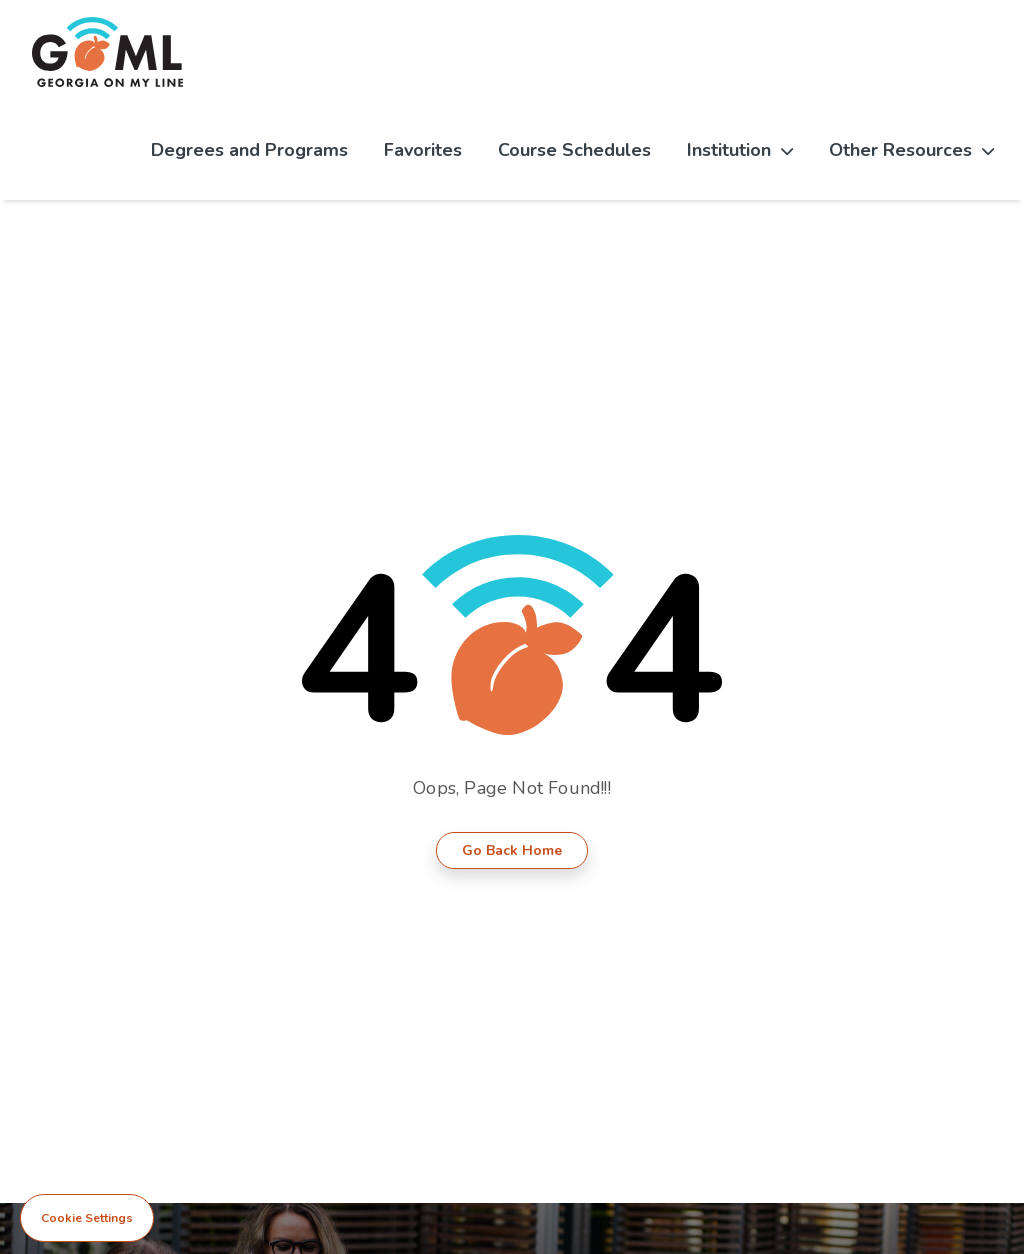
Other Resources (911, 150)
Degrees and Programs (249, 150)
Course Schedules (574, 150)
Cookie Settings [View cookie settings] (87, 1218)
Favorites (423, 150)
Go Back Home (512, 850)
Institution (740, 150)
